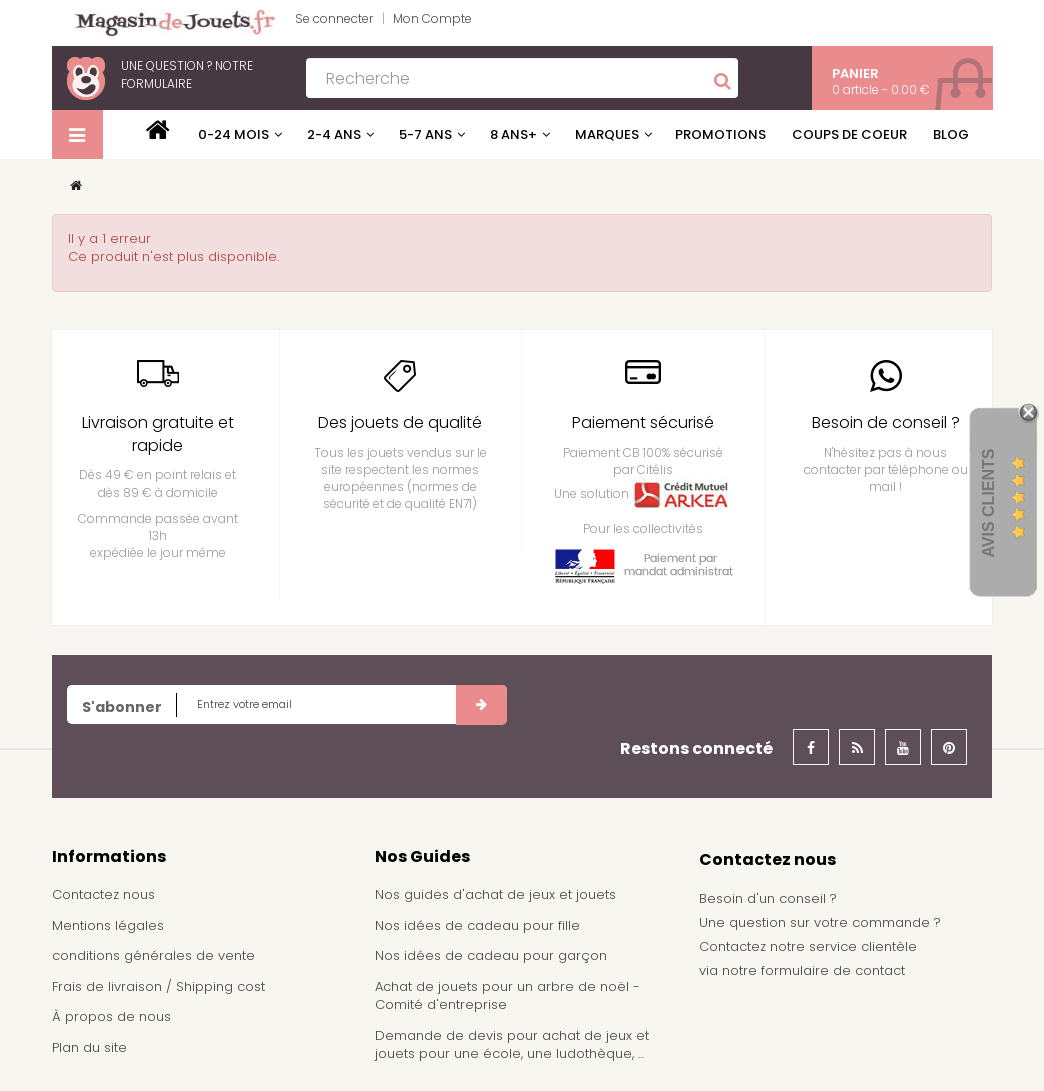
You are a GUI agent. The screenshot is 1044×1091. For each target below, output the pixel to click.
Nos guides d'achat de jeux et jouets (495, 894)
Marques (607, 134)
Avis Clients (988, 502)
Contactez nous (103, 894)
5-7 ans (425, 134)
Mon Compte (432, 18)
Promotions (720, 134)
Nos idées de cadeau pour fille (477, 925)
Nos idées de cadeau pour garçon (491, 955)
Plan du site (89, 1047)
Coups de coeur (849, 134)
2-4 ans (334, 134)
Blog (951, 134)
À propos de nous (111, 1016)
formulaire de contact (833, 970)
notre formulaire (187, 74)
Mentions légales (108, 925)
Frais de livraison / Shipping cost (158, 986)
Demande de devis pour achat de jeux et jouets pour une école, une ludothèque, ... (512, 1045)
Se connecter (334, 18)
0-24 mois (233, 134)
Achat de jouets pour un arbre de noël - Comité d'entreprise (507, 996)
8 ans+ (513, 134)
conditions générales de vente (153, 955)
